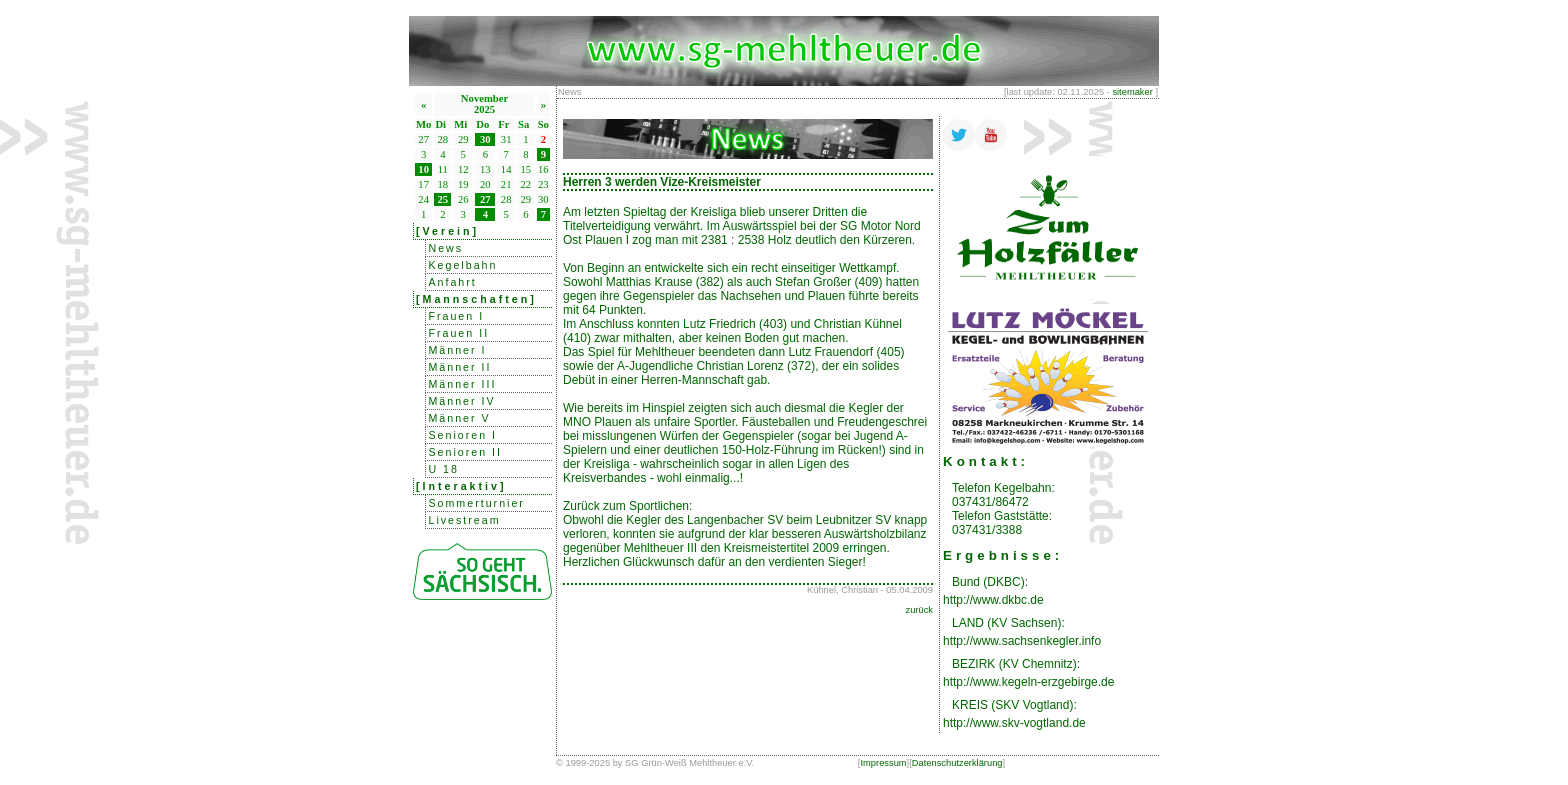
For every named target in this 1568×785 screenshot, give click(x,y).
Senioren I (462, 435)
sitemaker (1132, 92)
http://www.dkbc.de (993, 600)
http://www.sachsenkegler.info (1022, 641)
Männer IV (461, 401)
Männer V (459, 418)
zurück (919, 610)
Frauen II (458, 333)
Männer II (459, 367)
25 (443, 199)
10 (423, 169)
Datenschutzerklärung (957, 763)
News (445, 248)
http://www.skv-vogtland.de (1014, 723)
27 (485, 199)
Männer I (457, 350)
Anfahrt (452, 282)
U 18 (443, 469)
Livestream (464, 520)
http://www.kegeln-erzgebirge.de (1028, 682)
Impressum (883, 763)
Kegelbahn (462, 265)
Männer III (462, 384)
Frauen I (456, 316)
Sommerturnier (476, 503)
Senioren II (465, 452)
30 (485, 139)
